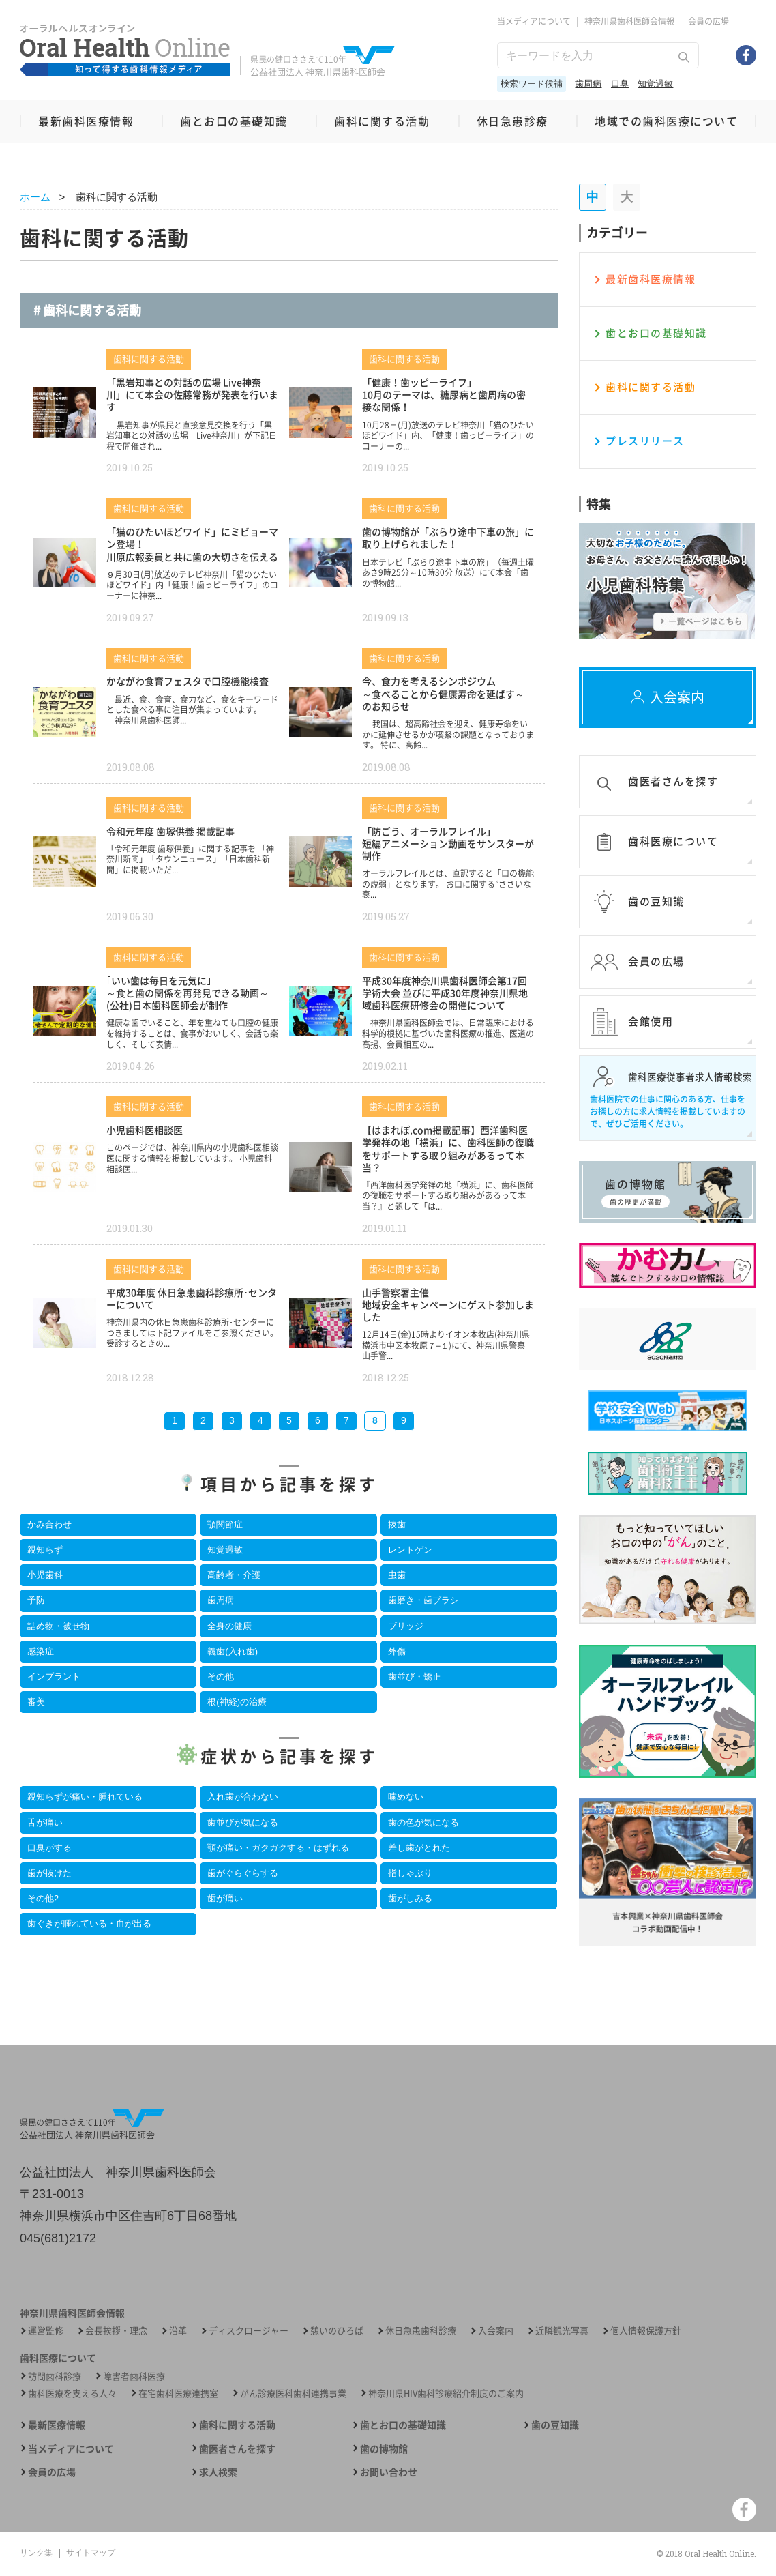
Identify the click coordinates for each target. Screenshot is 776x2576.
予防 (36, 1600)
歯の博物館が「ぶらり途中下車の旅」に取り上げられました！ (448, 538)
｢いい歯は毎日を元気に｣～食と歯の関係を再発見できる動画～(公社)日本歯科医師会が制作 (187, 993)
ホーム (35, 197)
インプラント (53, 1676)
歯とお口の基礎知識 (234, 121)
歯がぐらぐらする (242, 1873)
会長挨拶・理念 (116, 2330)
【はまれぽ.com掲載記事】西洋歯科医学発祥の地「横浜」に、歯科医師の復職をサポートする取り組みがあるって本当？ (448, 1148)
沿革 (178, 2330)
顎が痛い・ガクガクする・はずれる (278, 1848)
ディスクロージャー (248, 2330)
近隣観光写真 (561, 2330)
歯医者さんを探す (237, 2449)
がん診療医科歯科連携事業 (293, 2393)
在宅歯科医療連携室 (178, 2393)
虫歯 (397, 1575)
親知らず (45, 1550)
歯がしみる (410, 1898)
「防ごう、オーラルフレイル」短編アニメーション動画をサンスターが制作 (448, 843)
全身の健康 (229, 1626)
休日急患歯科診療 (420, 2330)
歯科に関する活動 (382, 121)
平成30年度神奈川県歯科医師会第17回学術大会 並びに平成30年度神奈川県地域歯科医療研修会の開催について (445, 993)
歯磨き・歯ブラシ (423, 1600)
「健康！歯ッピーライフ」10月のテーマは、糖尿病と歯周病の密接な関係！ (444, 394)
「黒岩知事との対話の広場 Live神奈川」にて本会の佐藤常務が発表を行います (192, 394)
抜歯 (397, 1524)
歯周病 (588, 84)
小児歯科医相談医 (144, 1130)
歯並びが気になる (242, 1822)
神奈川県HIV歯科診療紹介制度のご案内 (446, 2393)
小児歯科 (45, 1575)
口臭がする (49, 1848)
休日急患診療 (512, 121)
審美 (36, 1702)
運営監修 (45, 2330)
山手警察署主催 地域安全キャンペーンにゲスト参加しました (448, 1304)
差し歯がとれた (419, 1848)
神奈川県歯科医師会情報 (629, 21)
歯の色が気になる (423, 1822)
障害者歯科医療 (134, 2376)
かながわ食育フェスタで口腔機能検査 (187, 681)
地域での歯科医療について (666, 121)
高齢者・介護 (233, 1575)
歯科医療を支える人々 (72, 2393)
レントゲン (410, 1550)
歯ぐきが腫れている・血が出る (89, 1923)
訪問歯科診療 (54, 2376)
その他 (220, 1676)
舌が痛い (45, 1822)
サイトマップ (90, 2553)
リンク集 (36, 2553)
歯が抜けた (49, 1873)
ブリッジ (405, 1626)
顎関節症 (225, 1524)
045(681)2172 (58, 2238)
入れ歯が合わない (242, 1796)
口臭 (620, 84)
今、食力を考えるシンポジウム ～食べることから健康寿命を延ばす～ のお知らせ (443, 693)
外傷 (397, 1651)
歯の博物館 (384, 2449)
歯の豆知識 (555, 2425)
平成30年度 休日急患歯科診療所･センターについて (191, 1298)
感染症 (40, 1651)
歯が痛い (225, 1898)
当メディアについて (534, 21)
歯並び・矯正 (414, 1676)
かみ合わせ (49, 1524)
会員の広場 (708, 21)
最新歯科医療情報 (86, 121)
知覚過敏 (655, 84)
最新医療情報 (56, 2425)
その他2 (43, 1898)
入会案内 (495, 2330)
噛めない (405, 1796)
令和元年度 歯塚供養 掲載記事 (170, 831)
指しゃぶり (410, 1873)
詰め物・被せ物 (58, 1626)
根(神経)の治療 (237, 1702)
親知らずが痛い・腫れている (85, 1796)
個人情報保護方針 (645, 2330)
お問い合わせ (388, 2472)
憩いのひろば (336, 2330)
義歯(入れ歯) (232, 1651)
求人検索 (218, 2472)
